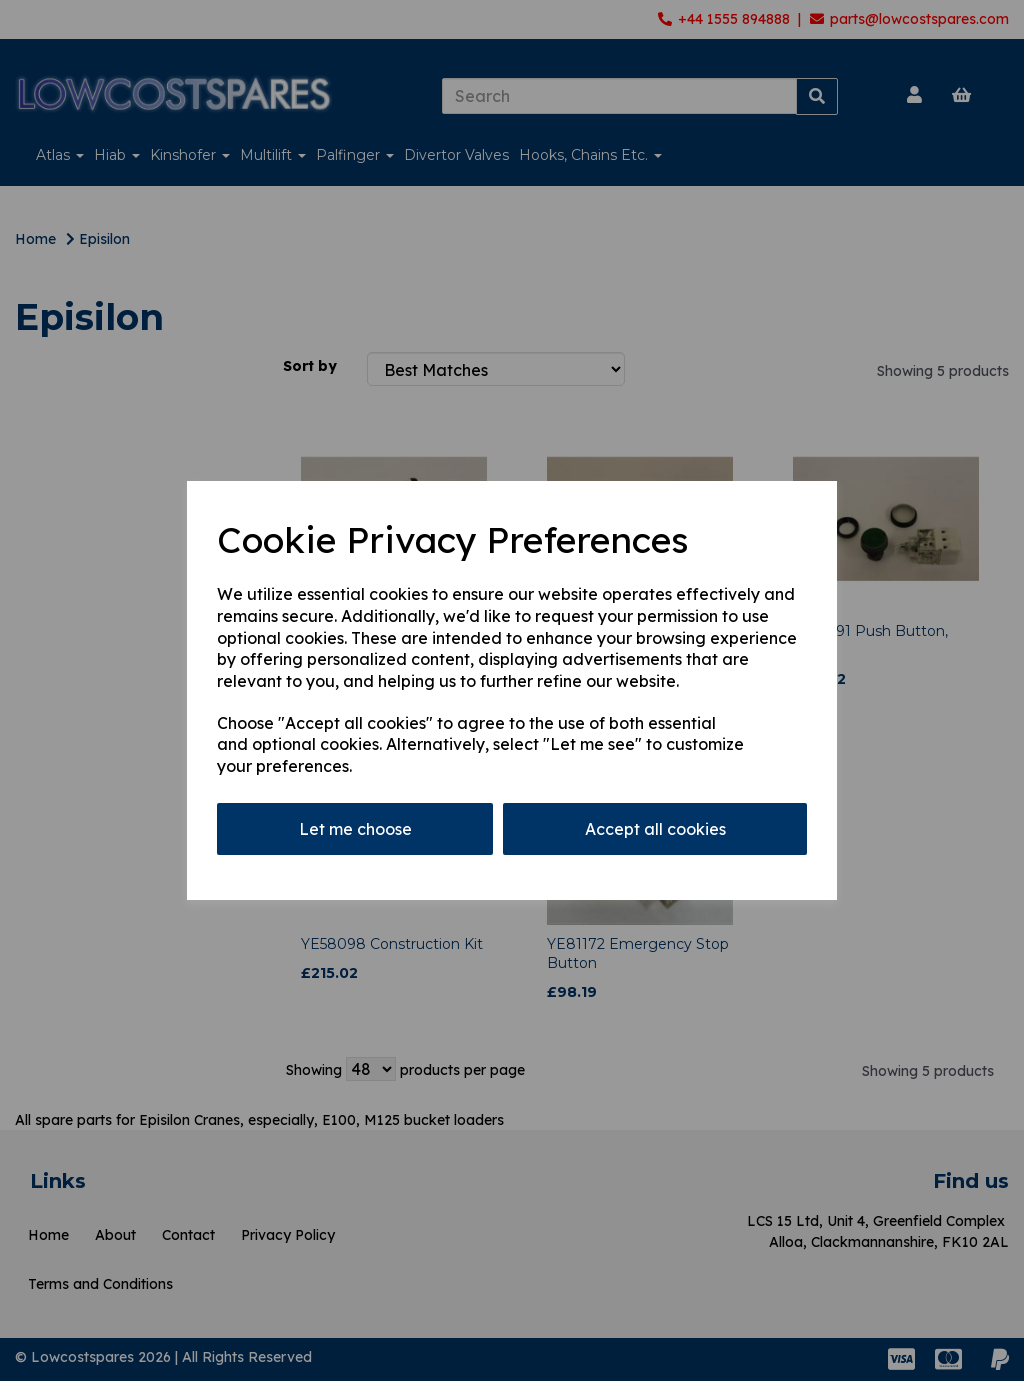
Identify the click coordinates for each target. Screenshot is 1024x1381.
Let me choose (355, 829)
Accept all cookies (655, 829)
